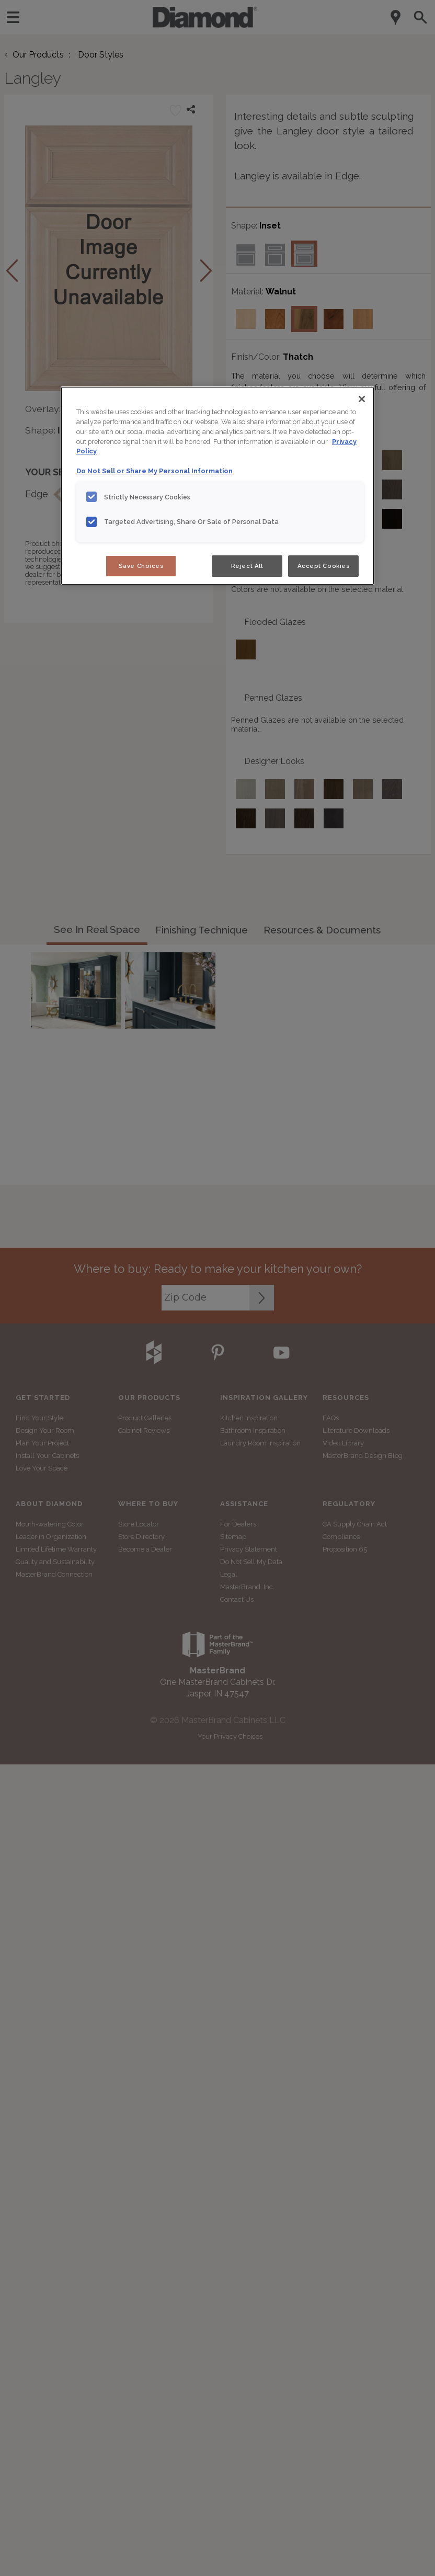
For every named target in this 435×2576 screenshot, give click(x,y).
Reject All (247, 565)
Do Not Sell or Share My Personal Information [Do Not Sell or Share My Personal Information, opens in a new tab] (154, 471)
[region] (217, 486)
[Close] (361, 399)
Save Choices (141, 565)
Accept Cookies (323, 565)
